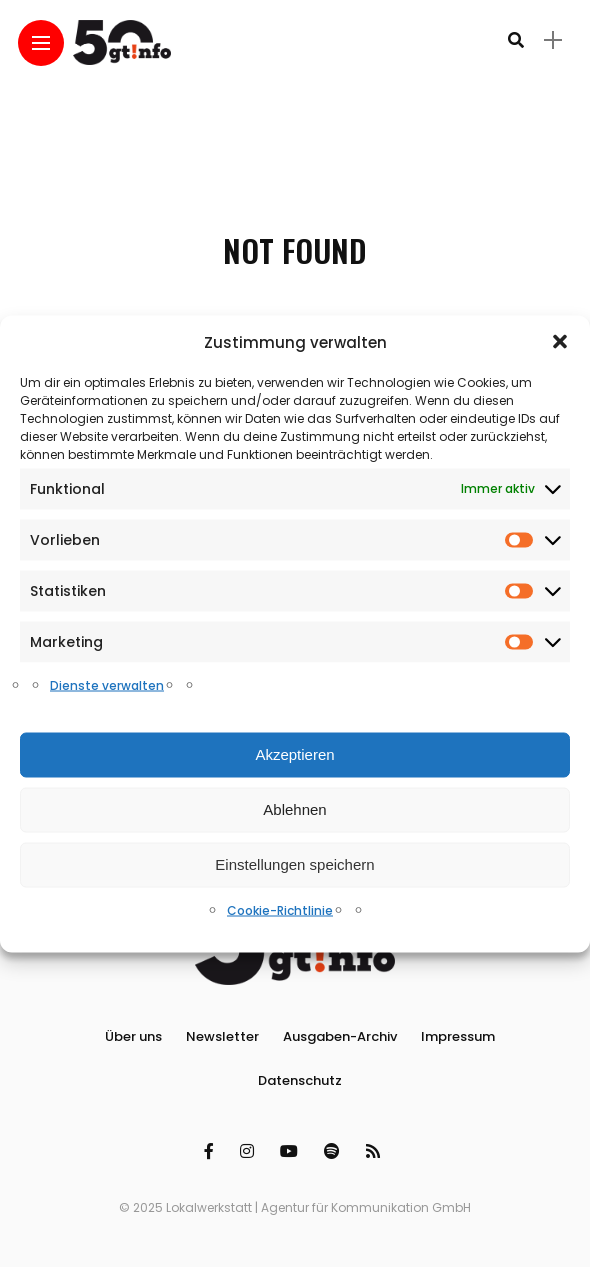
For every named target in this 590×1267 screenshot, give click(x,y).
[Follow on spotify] (335, 1151)
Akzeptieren (294, 754)
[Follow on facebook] (212, 1151)
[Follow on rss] (376, 1151)
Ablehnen (294, 809)
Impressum (458, 1036)
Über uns (133, 1036)
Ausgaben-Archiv (340, 1036)
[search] (516, 40)
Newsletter (222, 1036)
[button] (560, 342)
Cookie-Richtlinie (280, 909)
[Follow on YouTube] (292, 1151)
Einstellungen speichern (294, 864)
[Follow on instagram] (250, 1151)
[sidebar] (553, 40)
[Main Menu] (41, 43)
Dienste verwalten (107, 684)
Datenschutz (300, 1080)
